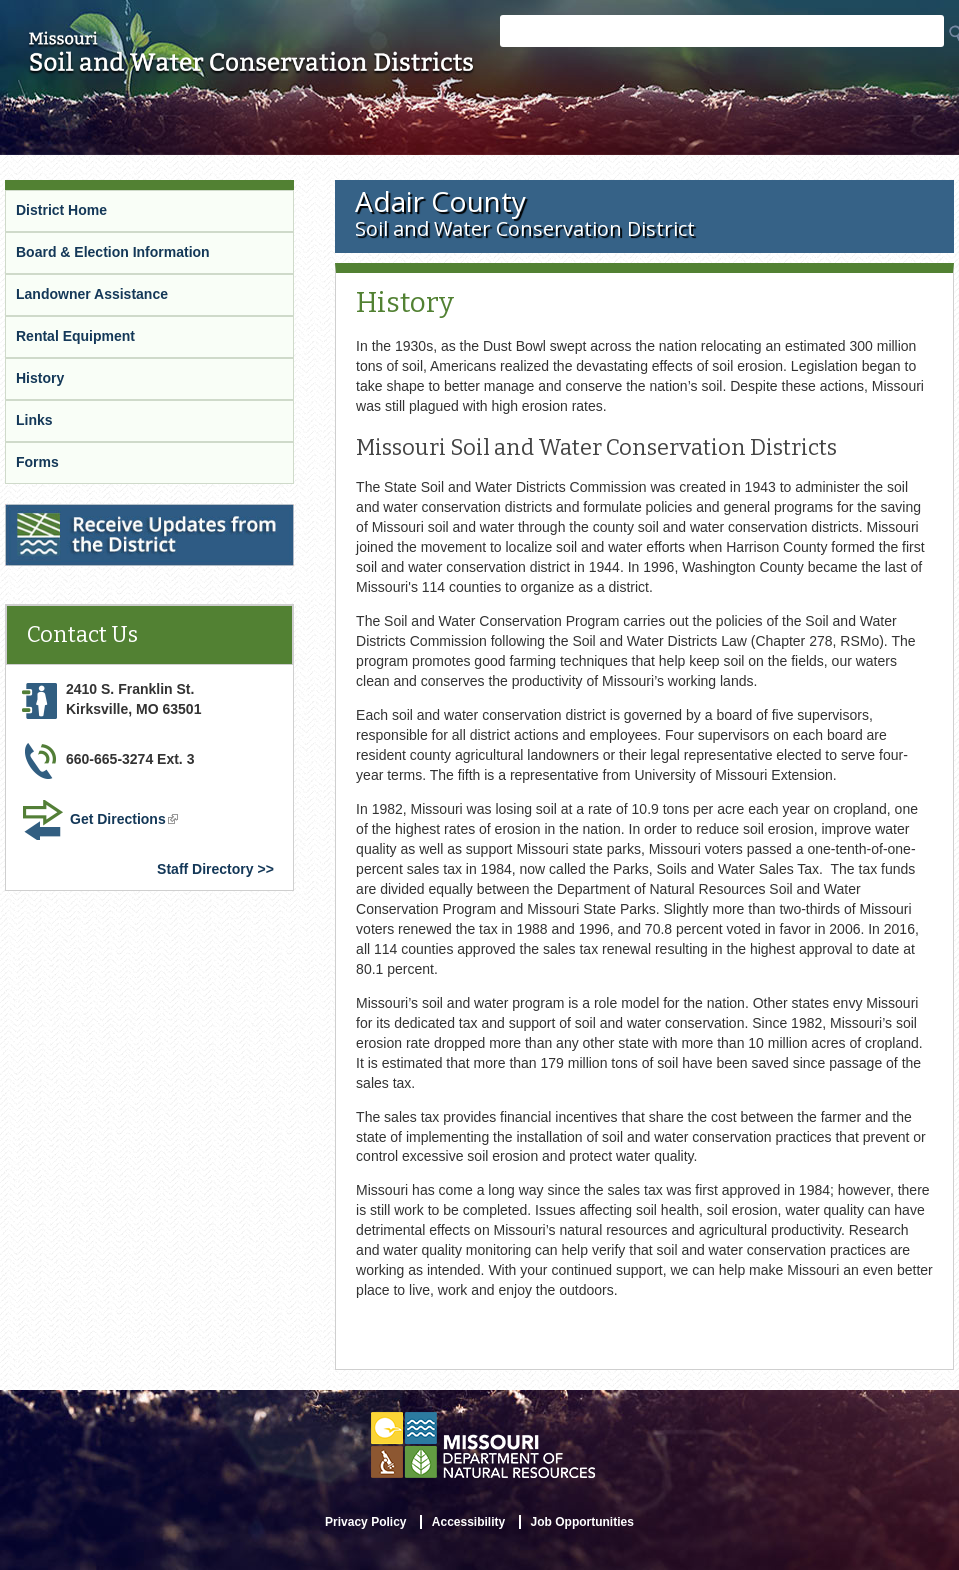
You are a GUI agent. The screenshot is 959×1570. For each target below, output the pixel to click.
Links (34, 420)
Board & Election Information (113, 252)
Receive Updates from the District (121, 517)
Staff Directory (205, 869)
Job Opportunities (582, 1522)
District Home (61, 210)
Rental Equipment (75, 336)
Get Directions (126, 821)
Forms (37, 462)
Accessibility (468, 1522)
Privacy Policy (365, 1522)
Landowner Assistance (92, 294)
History (40, 378)
